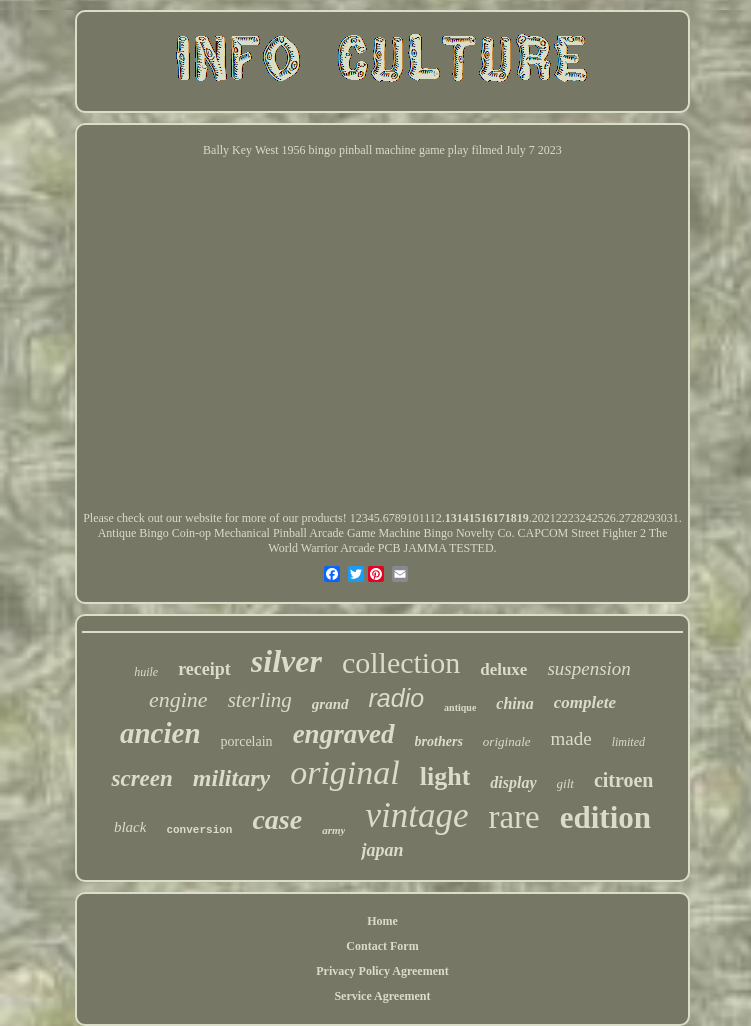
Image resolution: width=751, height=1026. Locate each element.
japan (382, 850)
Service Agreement (382, 996)
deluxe (503, 669)
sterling (260, 700)
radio (397, 698)
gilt (565, 783)
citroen (624, 780)
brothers (439, 741)
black (130, 827)
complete (585, 702)
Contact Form (382, 946)
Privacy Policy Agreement (382, 971)
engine (178, 699)
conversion (199, 830)
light (445, 776)
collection (401, 662)
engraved (344, 734)
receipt (204, 669)
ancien (160, 733)
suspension (588, 668)
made (571, 738)
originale (507, 741)
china (514, 703)
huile (146, 672)
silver (286, 661)
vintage (416, 815)
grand (330, 704)
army (333, 830)
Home (382, 921)
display (513, 782)
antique (460, 707)
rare (513, 817)
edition (605, 817)
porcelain (247, 741)
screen (141, 778)
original (345, 772)
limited (628, 742)
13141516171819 (487, 518)
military (231, 778)
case (277, 819)
